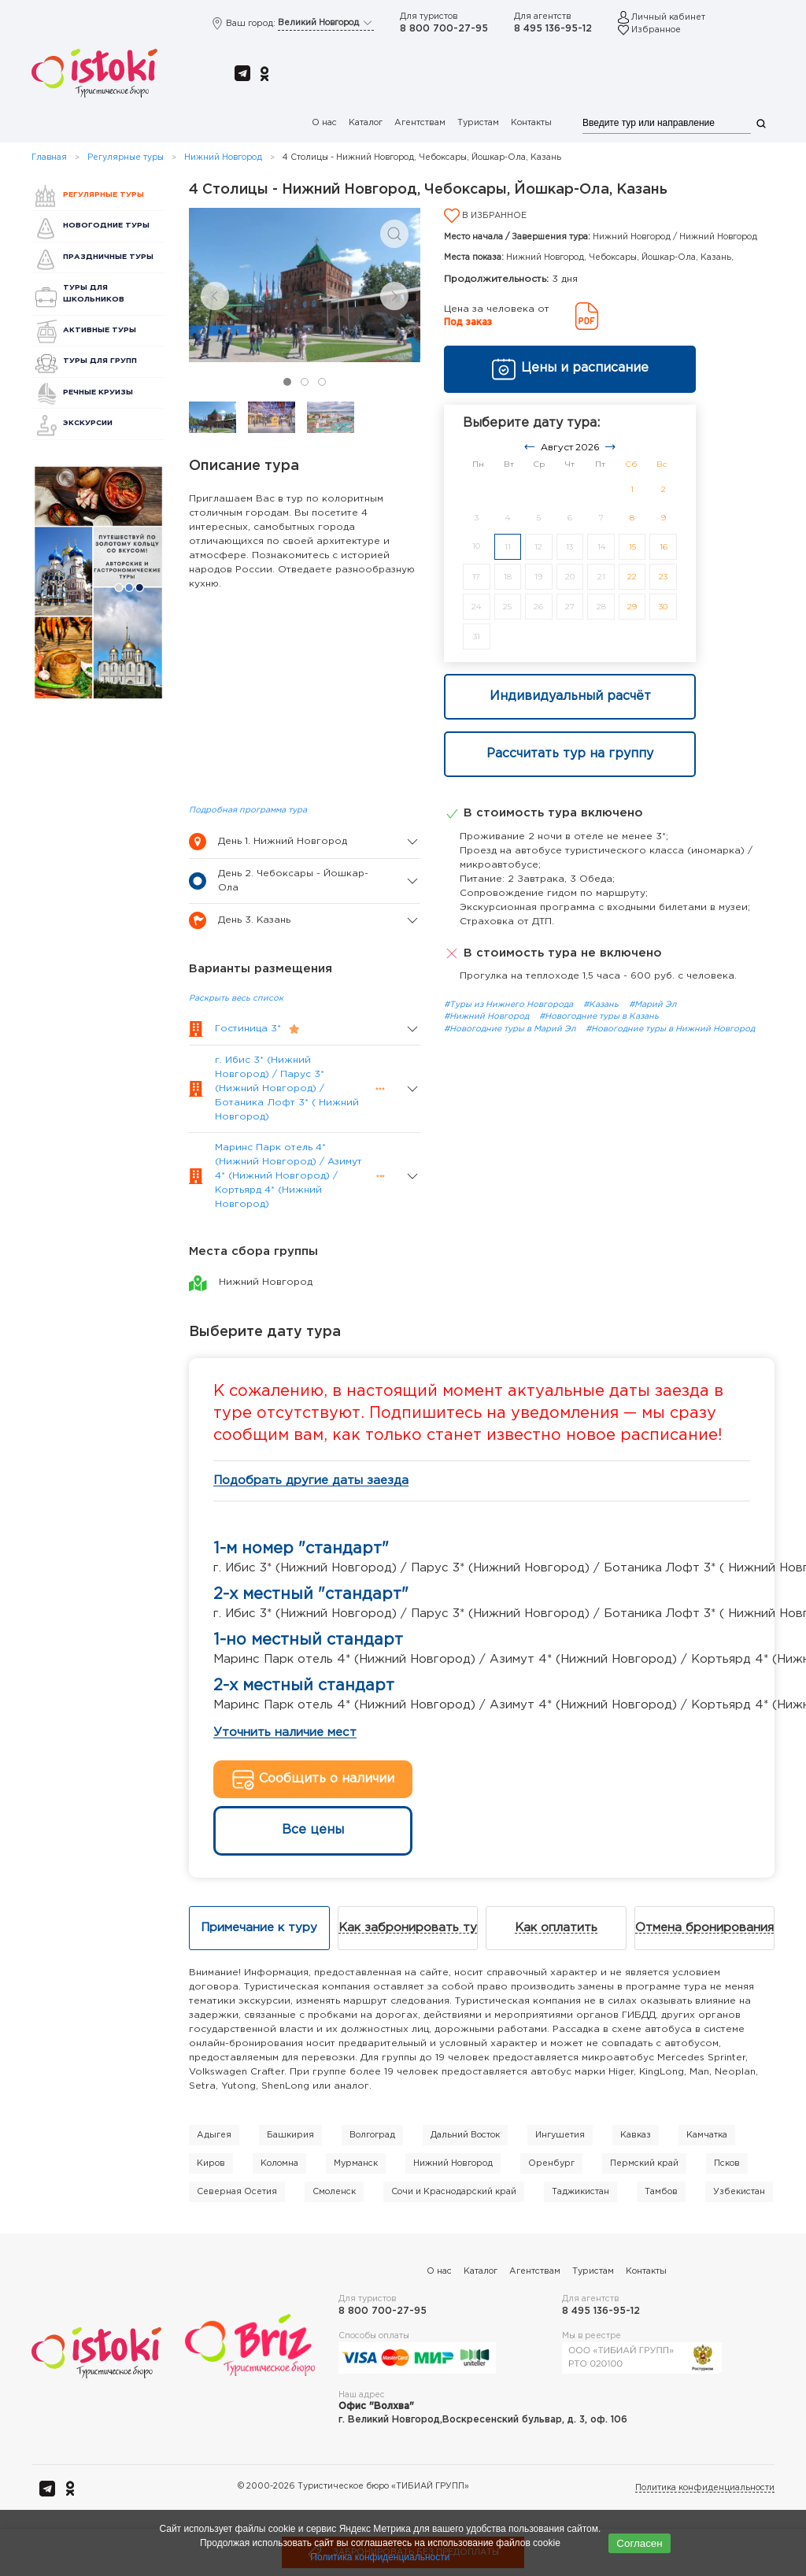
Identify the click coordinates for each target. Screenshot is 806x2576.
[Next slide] (394, 296)
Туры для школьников (93, 293)
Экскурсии (88, 423)
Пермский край (644, 2163)
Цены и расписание (570, 369)
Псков (727, 2163)
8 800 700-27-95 (444, 28)
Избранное (656, 30)
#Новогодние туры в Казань (599, 1016)
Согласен (639, 2543)
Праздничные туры (108, 257)
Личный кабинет (668, 17)
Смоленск (334, 2192)
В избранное (485, 216)
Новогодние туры (106, 225)
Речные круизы (98, 392)
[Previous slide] (215, 296)
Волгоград (372, 2135)
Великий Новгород (326, 23)
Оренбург (551, 2163)
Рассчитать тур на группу (569, 754)
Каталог (366, 123)
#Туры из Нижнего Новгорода (509, 1005)
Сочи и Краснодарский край (453, 2192)
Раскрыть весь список (236, 998)
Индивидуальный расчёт (570, 696)
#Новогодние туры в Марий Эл (511, 1029)
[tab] (287, 382)
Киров (211, 2163)
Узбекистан (739, 2192)
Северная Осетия (237, 2192)
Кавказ (635, 2135)
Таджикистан (580, 2192)
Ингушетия (560, 2135)
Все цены (313, 1830)
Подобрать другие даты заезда (311, 1480)
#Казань (602, 1005)
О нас (324, 123)
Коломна (279, 2163)
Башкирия (290, 2135)
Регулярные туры (125, 157)
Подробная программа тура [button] (248, 810)
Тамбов (661, 2192)
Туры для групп (100, 361)
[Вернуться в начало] (94, 73)
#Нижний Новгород (487, 1016)
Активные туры (99, 330)
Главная (49, 157)
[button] (394, 234)
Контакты (531, 123)
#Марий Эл (652, 1005)
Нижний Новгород (223, 157)
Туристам (478, 123)
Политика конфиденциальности (705, 2488)
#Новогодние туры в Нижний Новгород (670, 1029)
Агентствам (420, 123)
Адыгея (214, 2135)
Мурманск (356, 2163)
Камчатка (706, 2135)
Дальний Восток (465, 2135)
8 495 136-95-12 (553, 28)
